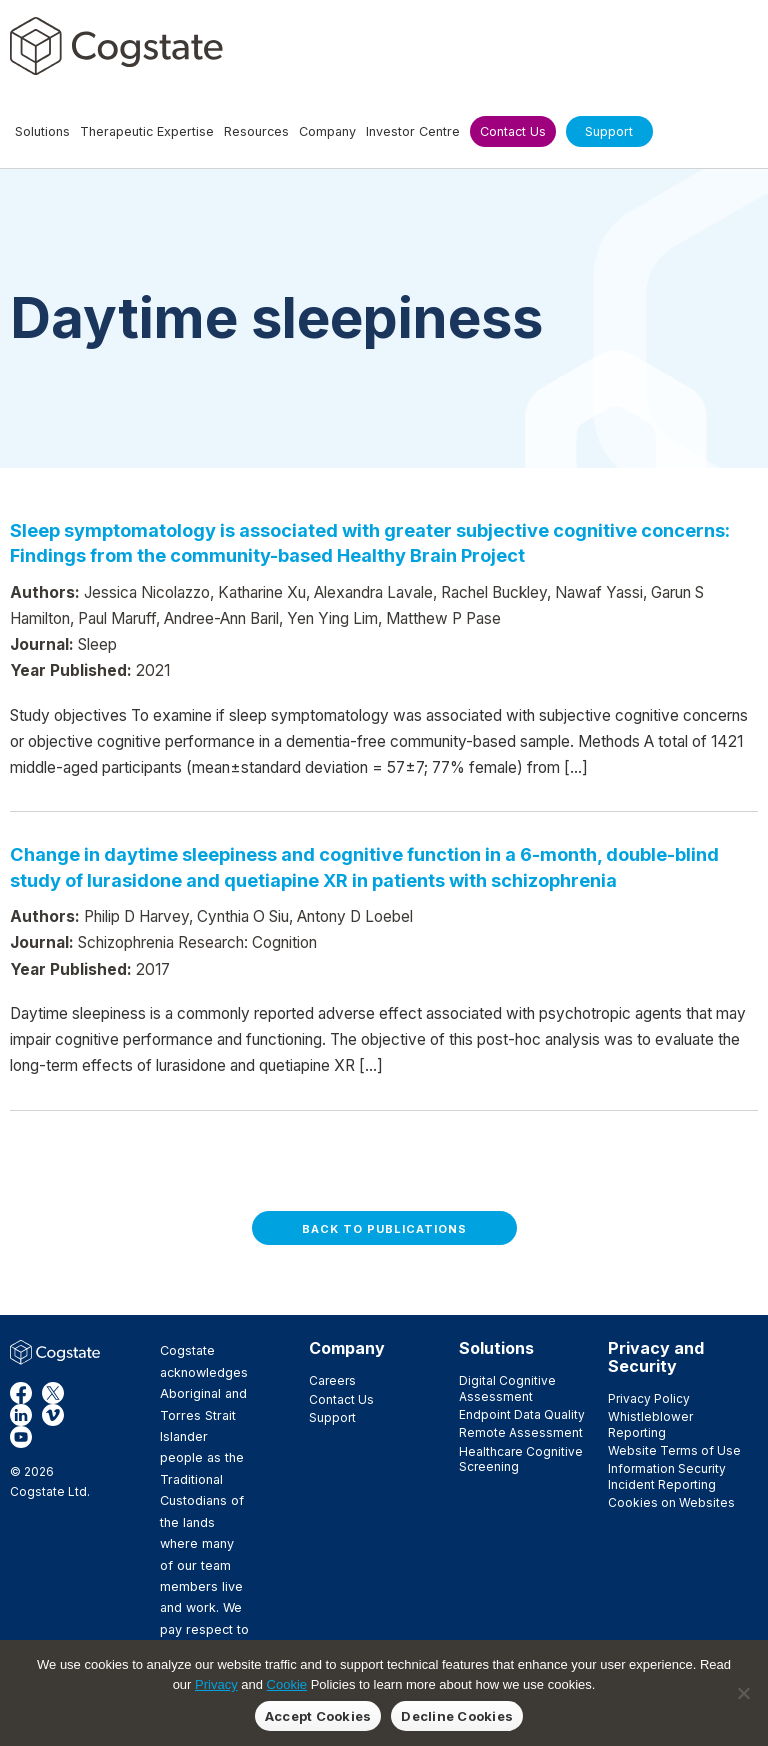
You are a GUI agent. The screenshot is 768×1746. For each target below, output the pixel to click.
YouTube (21, 1437)
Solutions (496, 1348)
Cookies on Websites (671, 1502)
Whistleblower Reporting (650, 1424)
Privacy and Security (656, 1357)
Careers (332, 1380)
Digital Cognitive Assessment (507, 1388)
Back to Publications (384, 1229)
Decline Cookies (457, 1716)
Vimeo (53, 1415)
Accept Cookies (318, 1716)
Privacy (216, 1684)
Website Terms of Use (674, 1450)
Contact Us (341, 1399)
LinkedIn (21, 1415)
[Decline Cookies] (743, 1693)
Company (347, 1348)
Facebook (21, 1393)
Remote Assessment (521, 1432)
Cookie (287, 1684)
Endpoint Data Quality (522, 1414)
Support (332, 1417)
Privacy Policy (649, 1398)
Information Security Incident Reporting (667, 1476)
